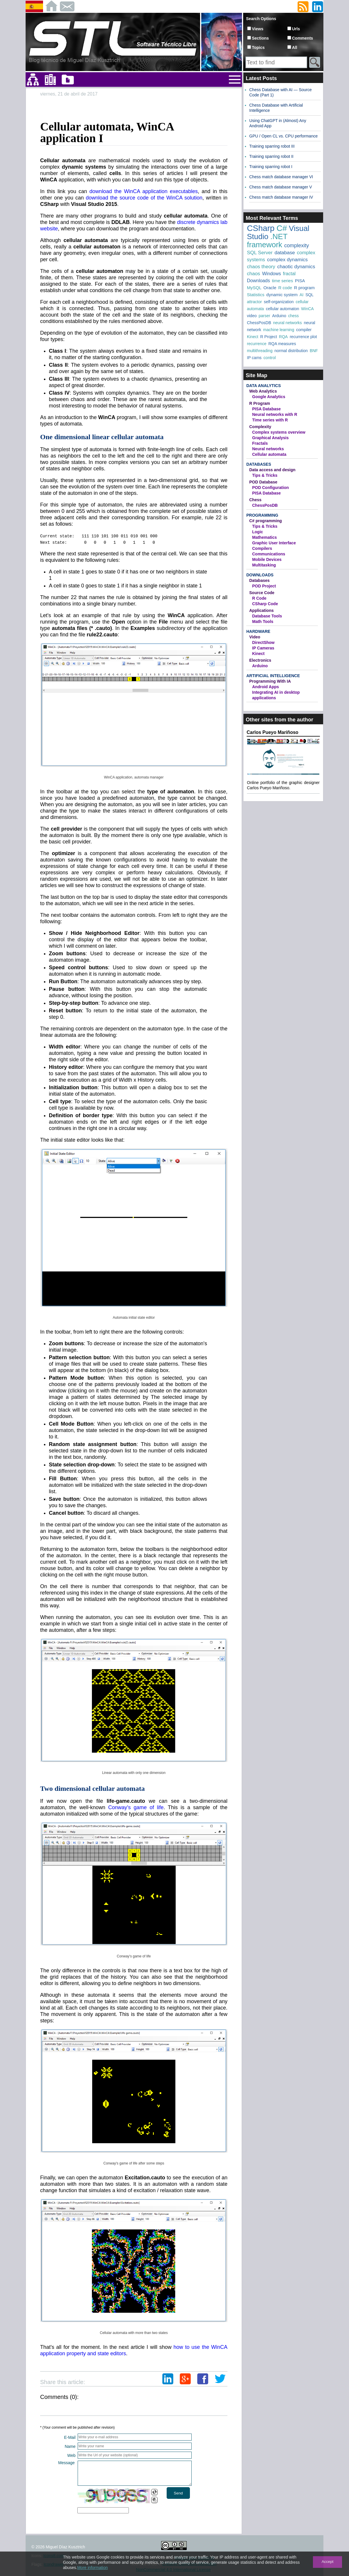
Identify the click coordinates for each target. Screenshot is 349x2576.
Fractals (260, 443)
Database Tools (267, 616)
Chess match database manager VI (281, 176)
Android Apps (265, 686)
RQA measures (282, 343)
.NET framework (267, 240)
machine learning (278, 329)
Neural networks (268, 448)
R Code (259, 598)
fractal (289, 273)
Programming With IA (270, 681)
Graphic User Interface (274, 543)
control (269, 357)
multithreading (260, 350)
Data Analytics (263, 385)
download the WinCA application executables (144, 191)
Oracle (269, 287)
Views (257, 29)
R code (285, 287)
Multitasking (264, 565)
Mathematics (264, 537)
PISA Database (266, 409)
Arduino (279, 315)
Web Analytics (263, 391)
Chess (255, 499)
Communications (268, 554)
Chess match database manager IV (281, 197)
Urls (296, 29)
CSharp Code (265, 603)
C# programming (265, 520)
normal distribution (291, 350)
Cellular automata (269, 454)
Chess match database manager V (280, 187)
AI (301, 294)
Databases (258, 464)
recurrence (256, 343)
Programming (262, 515)
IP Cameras (263, 648)
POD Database (263, 482)
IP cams (254, 357)
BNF (314, 350)
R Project (268, 336)
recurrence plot (303, 336)
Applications (261, 610)
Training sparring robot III (272, 146)
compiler (303, 329)
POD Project (264, 586)
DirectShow (263, 642)
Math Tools (262, 621)
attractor (254, 301)
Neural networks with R (274, 414)
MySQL (254, 287)
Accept (328, 2561)
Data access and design (272, 469)
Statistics (255, 294)
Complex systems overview (278, 432)
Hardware (258, 631)
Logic (257, 531)
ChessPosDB (259, 322)
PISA (300, 280)
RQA (283, 336)
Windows (271, 273)
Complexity (260, 426)
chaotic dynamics (296, 266)
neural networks (287, 322)
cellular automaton (282, 308)
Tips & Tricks (264, 475)
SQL (309, 294)
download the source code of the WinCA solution (144, 198)
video (252, 315)
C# (282, 228)
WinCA (307, 308)
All (294, 47)
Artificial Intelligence (273, 675)
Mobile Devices (267, 559)
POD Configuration (270, 487)
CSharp (261, 228)
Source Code (261, 592)
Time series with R (270, 420)
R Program (259, 403)
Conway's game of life (135, 1807)
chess (293, 315)
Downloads (258, 280)
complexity (296, 245)
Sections (260, 38)
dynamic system (282, 294)
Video (254, 637)
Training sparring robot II (271, 156)
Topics (258, 47)
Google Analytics (268, 396)
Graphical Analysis (270, 437)
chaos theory (261, 266)
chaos (253, 273)
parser (264, 315)
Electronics (260, 660)
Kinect (252, 336)
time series (282, 280)
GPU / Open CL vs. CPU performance (283, 136)
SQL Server (260, 252)
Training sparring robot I (270, 166)
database (285, 252)
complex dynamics (287, 259)
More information (92, 2567)
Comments (302, 38)
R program (304, 287)
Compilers (262, 548)
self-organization (279, 301)
